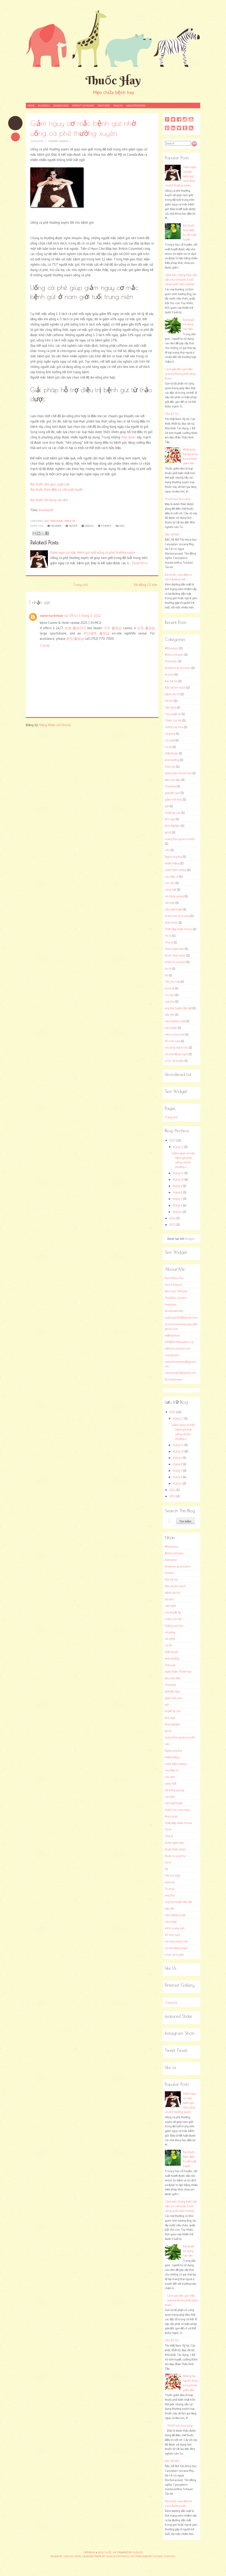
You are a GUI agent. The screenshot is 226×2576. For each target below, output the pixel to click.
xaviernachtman (51, 615)
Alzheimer (171, 661)
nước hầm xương (175, 870)
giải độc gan (172, 793)
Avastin (169, 674)
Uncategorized (136, 105)
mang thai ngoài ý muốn (180, 839)
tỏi (166, 975)
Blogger (190, 1238)
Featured (104, 105)
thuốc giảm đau (174, 948)
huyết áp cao (173, 812)
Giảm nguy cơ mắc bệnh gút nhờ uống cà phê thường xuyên (92, 552)
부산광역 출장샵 (96, 633)
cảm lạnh (170, 707)
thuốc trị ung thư (175, 962)
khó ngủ (170, 819)
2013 (172, 1224)
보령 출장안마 (75, 628)
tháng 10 (178, 1179)
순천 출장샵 (146, 628)
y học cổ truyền (174, 1060)
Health (117, 105)
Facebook (54, 525)
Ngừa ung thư (173, 856)
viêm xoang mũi (175, 1034)
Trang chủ (80, 585)
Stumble (104, 525)
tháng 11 (178, 1173)
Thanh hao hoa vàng (177, 499)
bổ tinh (169, 700)
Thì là (168, 935)
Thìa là (169, 942)
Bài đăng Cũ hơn (145, 585)
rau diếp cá (172, 876)
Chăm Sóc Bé (173, 720)
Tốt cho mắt (172, 981)
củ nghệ (170, 740)
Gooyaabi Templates (164, 2556)
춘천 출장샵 (75, 638)
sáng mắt (170, 889)
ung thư (170, 1001)
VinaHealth (45, 510)
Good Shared (173, 1284)
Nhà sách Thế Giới (176, 1291)
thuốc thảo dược (175, 955)
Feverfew (170, 786)
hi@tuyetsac (172, 1335)
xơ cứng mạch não (176, 1047)
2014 (172, 1218)
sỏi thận (170, 903)
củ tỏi (168, 747)
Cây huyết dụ (173, 714)
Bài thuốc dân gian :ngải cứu (50, 484)
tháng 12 (178, 1147)
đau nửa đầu (173, 780)
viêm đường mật (175, 1021)
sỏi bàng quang (174, 896)
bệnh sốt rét (172, 694)
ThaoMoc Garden (175, 1298)
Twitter (71, 525)
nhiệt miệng (172, 863)
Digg (120, 525)
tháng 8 (177, 1192)
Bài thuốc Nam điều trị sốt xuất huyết (56, 489)
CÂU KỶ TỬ (171, 414)
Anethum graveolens (178, 668)
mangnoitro (172, 1355)
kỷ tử (168, 832)
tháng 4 (177, 1211)
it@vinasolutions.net (177, 1348)
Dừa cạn (170, 766)
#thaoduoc (172, 648)
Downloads (61, 105)
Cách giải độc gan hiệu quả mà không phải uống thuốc (180, 373)
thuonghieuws (173, 1379)
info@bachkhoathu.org (179, 1342)
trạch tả (69, 520)
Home (31, 105)
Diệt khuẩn (171, 753)
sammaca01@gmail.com (180, 1372)
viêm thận (171, 1028)
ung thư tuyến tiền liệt (178, 1008)
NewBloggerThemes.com (120, 2556)
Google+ (88, 525)
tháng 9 (177, 1186)
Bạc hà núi (171, 681)
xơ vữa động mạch (176, 1054)
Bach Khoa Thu (174, 1278)
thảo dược (128, 437)
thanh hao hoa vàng (177, 916)
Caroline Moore (72, 2556)
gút (47, 520)
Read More (139, 563)
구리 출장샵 (113, 628)
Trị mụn (170, 995)
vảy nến (169, 1014)
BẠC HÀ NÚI (172, 534)
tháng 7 (177, 1198)
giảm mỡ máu (173, 799)
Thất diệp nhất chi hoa (178, 929)
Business (44, 105)
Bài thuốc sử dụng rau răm (49, 500)
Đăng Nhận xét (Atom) (55, 725)
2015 (172, 1140)
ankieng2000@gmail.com (181, 1317)
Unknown (170, 1304)
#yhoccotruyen (174, 654)
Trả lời (44, 646)
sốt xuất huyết (173, 909)
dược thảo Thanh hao (178, 773)
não (167, 850)
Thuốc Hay (113, 80)
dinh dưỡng (172, 760)
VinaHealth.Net (174, 1311)
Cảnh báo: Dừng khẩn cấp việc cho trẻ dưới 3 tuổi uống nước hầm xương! (181, 279)
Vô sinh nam (172, 1041)
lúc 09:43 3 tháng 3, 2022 (82, 615)
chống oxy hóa (174, 727)
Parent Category (83, 105)
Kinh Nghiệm (172, 825)
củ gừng (170, 733)
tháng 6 (177, 1205)
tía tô (168, 968)
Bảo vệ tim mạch (175, 687)
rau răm (170, 883)
